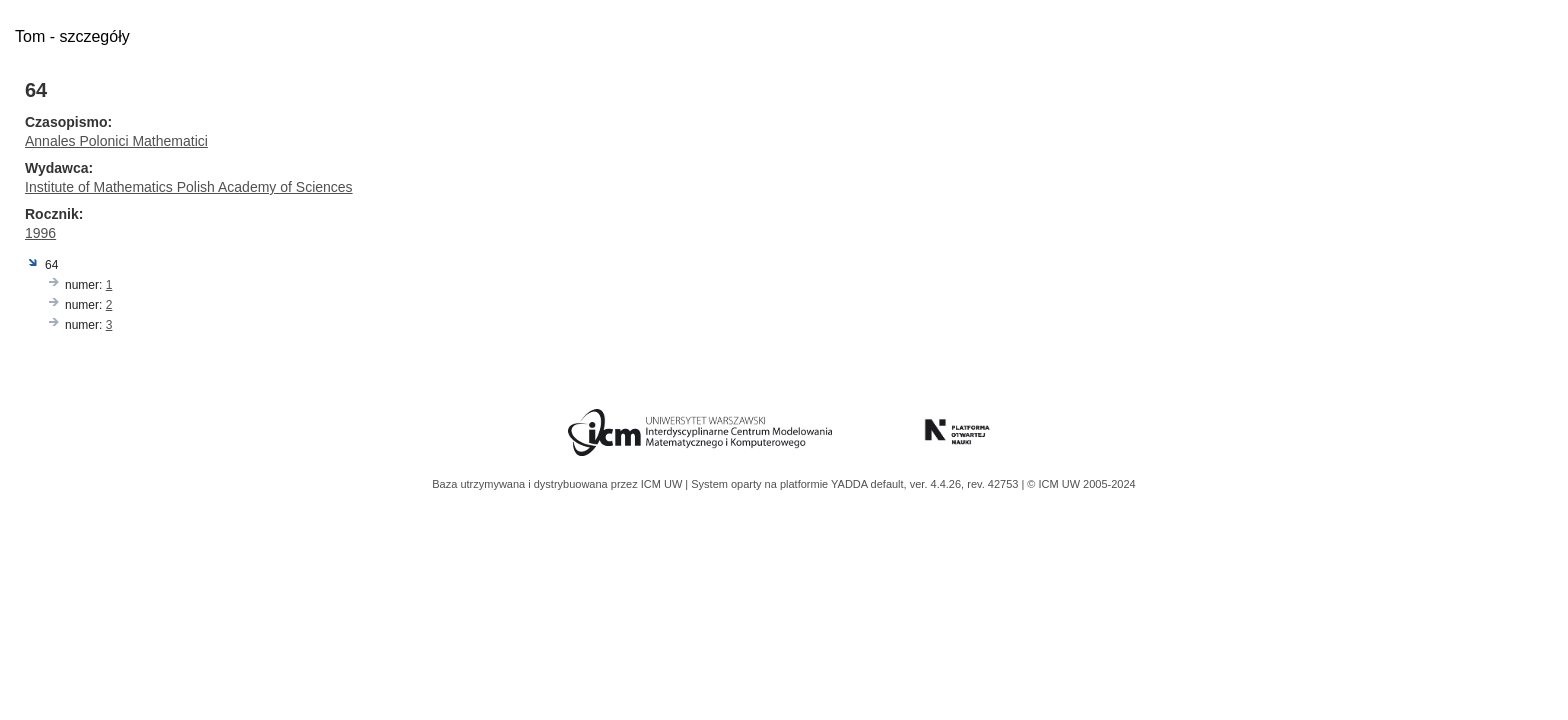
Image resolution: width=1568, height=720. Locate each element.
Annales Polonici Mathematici (116, 141)
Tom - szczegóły (72, 36)
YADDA (851, 484)
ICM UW (663, 484)
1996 (40, 233)
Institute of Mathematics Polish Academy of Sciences (189, 187)
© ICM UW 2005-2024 (1081, 484)
